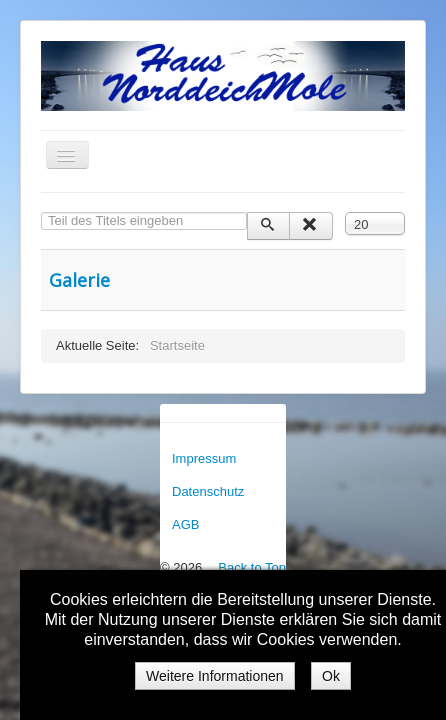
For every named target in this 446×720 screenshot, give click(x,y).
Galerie (79, 280)
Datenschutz (208, 491)
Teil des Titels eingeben (41, 212)
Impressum (204, 458)
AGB (185, 524)
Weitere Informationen (214, 676)
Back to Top (252, 567)
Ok (331, 676)
